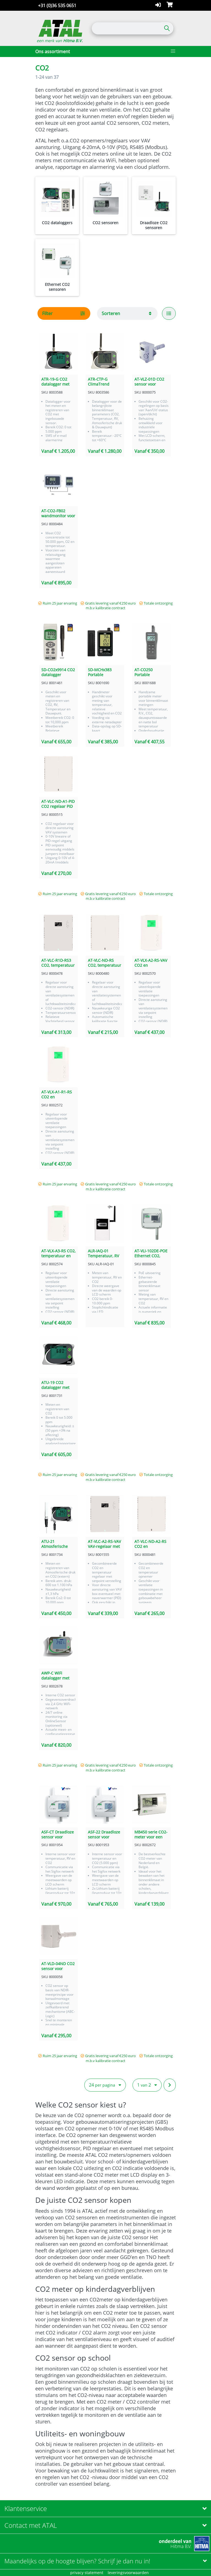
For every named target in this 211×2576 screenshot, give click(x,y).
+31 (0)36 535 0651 (57, 5)
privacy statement (86, 2572)
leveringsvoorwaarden (128, 2572)
